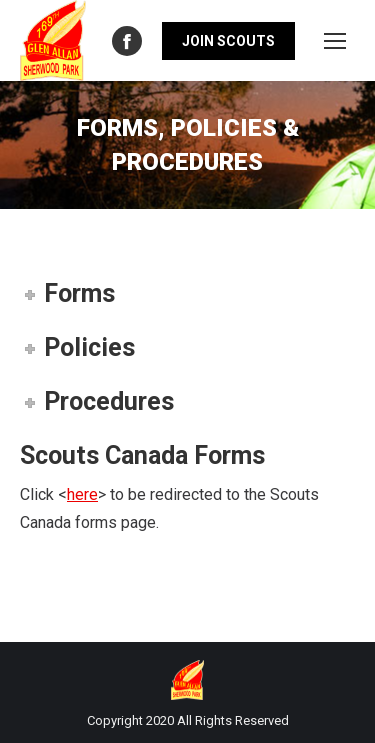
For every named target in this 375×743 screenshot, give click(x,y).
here (82, 494)
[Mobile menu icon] (335, 41)
